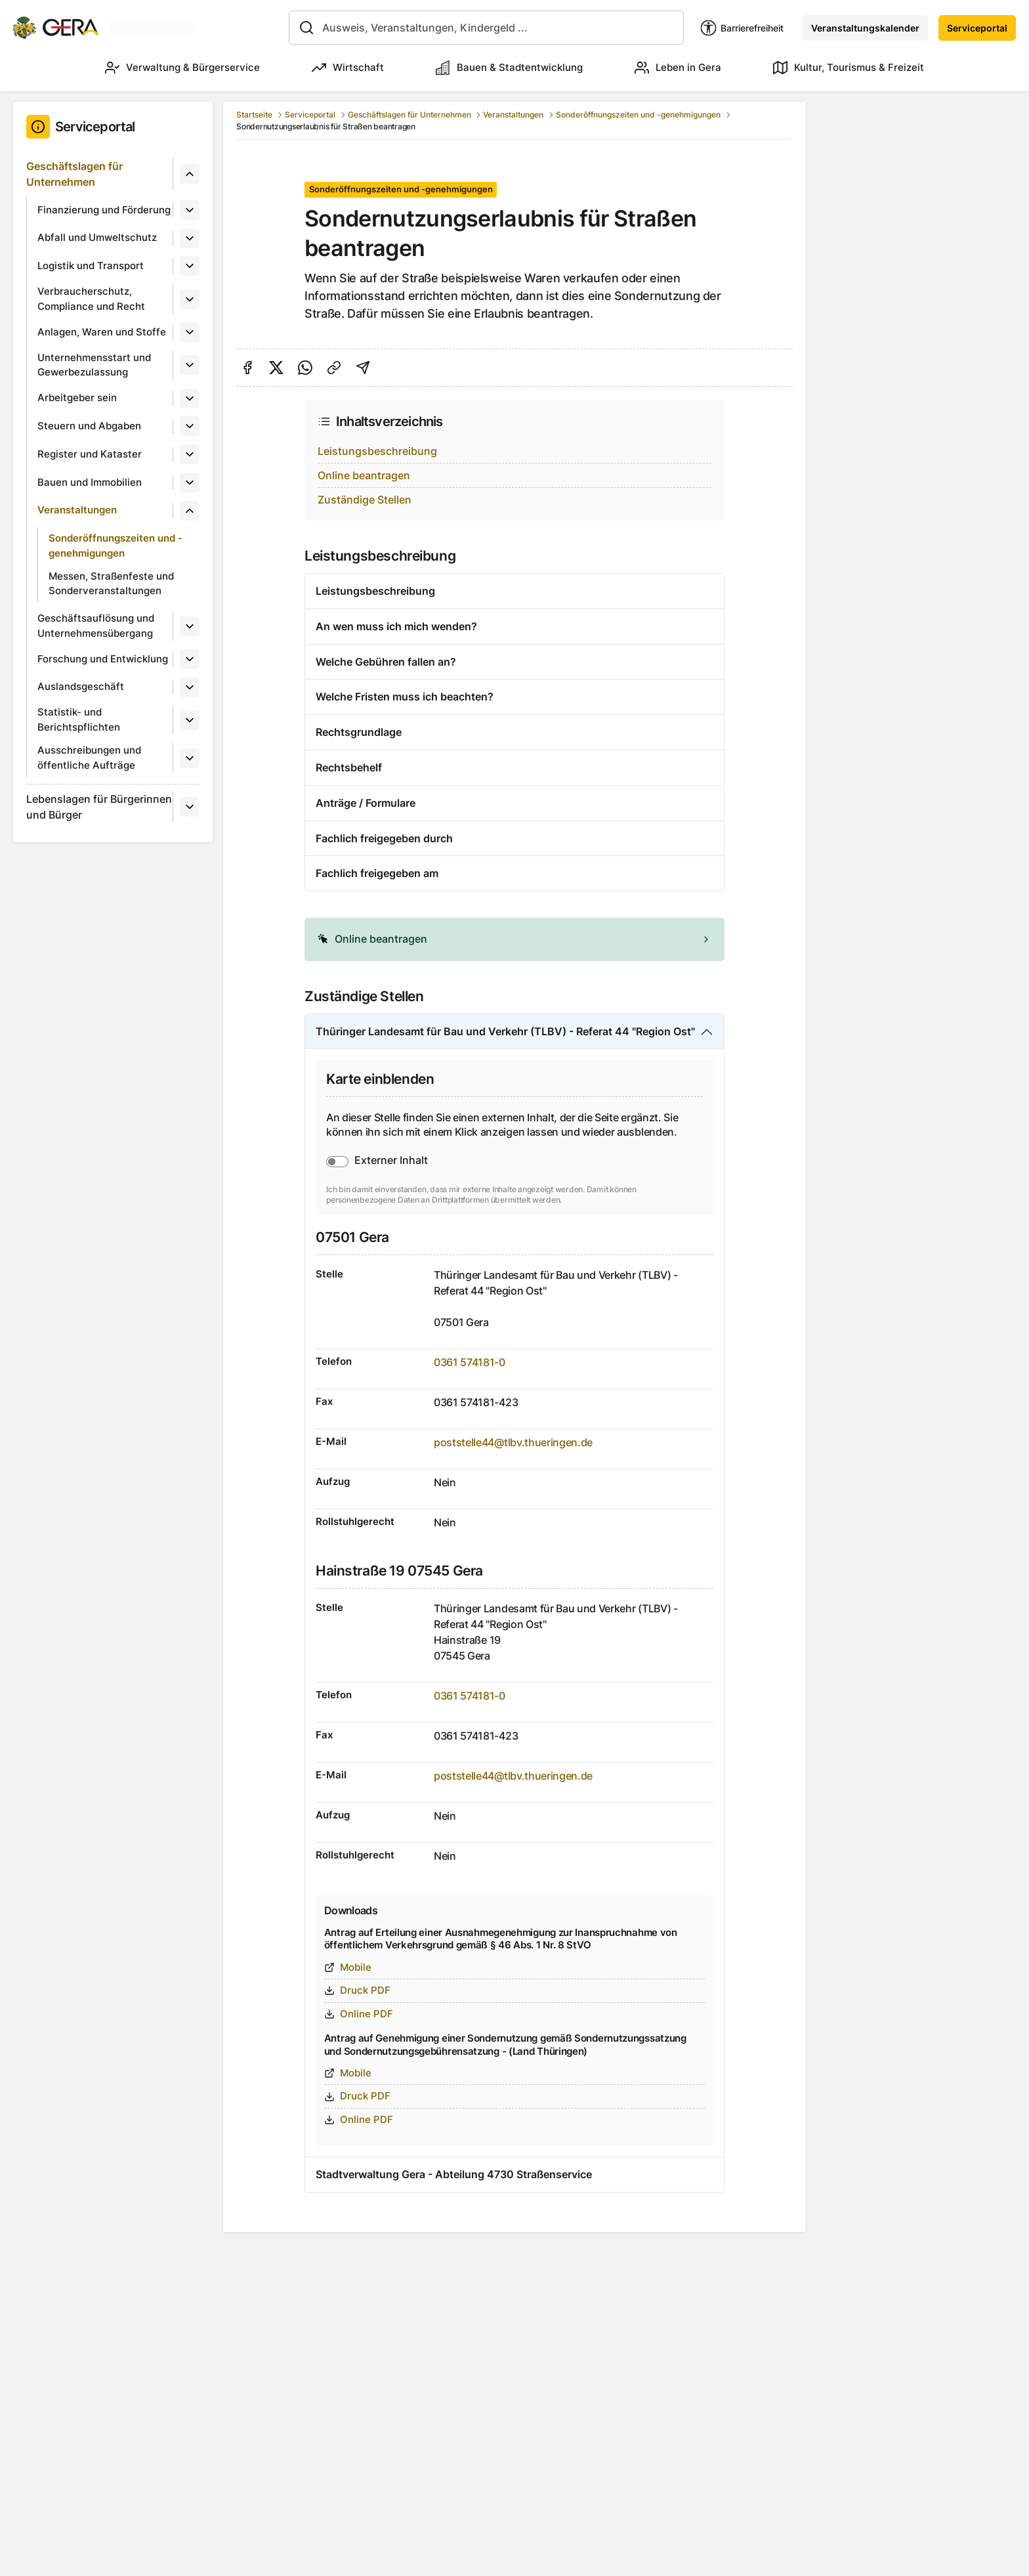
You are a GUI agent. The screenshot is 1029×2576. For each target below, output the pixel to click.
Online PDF (358, 2013)
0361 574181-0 (469, 1362)
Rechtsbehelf (349, 767)
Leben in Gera (678, 67)
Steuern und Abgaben (89, 425)
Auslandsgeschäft (80, 686)
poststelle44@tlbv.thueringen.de (513, 1442)
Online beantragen (364, 475)
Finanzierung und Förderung (104, 210)
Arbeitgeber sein (77, 397)
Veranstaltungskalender (865, 27)
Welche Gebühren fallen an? (386, 661)
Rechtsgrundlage (359, 732)
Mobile (347, 1967)
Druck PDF (357, 1990)
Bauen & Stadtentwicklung (509, 67)
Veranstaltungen (77, 510)
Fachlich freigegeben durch (384, 838)
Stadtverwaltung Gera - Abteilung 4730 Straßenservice (454, 2174)
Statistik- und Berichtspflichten (78, 719)
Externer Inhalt (391, 1160)
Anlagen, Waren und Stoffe (101, 332)
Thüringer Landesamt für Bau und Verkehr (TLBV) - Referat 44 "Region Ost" (505, 1031)
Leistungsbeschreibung (377, 451)
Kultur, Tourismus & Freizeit (848, 67)
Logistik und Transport (90, 265)
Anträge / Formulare (365, 802)
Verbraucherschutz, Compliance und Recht (91, 298)
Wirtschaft (348, 67)
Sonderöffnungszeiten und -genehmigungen (115, 545)
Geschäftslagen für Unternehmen (74, 174)
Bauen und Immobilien (89, 482)
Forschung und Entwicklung (102, 659)
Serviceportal (977, 27)
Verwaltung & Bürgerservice (182, 67)
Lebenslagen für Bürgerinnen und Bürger (99, 806)
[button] (514, 939)
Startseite (254, 114)
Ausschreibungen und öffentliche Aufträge (89, 757)
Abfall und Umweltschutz (97, 237)
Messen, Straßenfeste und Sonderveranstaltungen (111, 583)
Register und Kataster (89, 454)
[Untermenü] (190, 174)
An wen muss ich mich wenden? (396, 626)
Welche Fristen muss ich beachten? (405, 696)
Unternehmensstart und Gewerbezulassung (94, 365)
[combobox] (486, 28)
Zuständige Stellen (364, 499)
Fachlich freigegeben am (377, 873)
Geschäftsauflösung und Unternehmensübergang (95, 625)
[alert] (514, 939)
